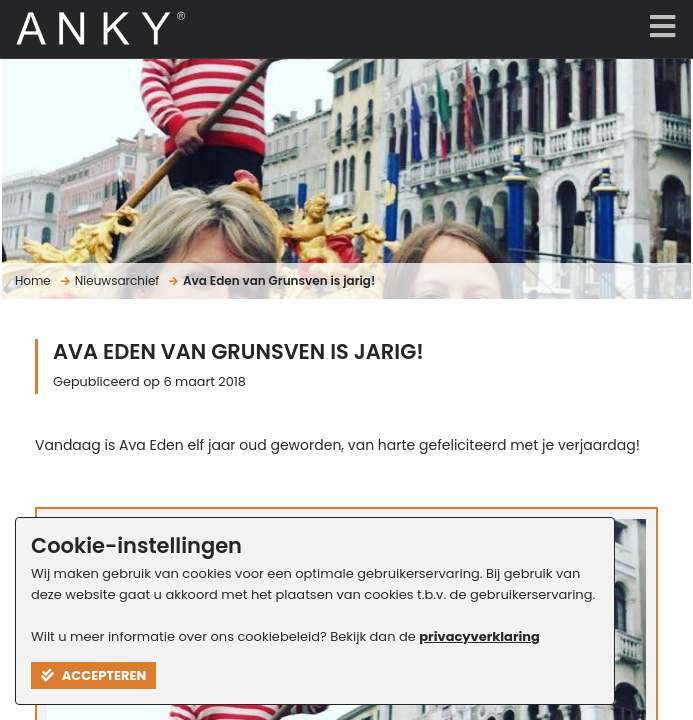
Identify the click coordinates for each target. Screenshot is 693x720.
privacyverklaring (479, 636)
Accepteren (93, 675)
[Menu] (658, 28)
